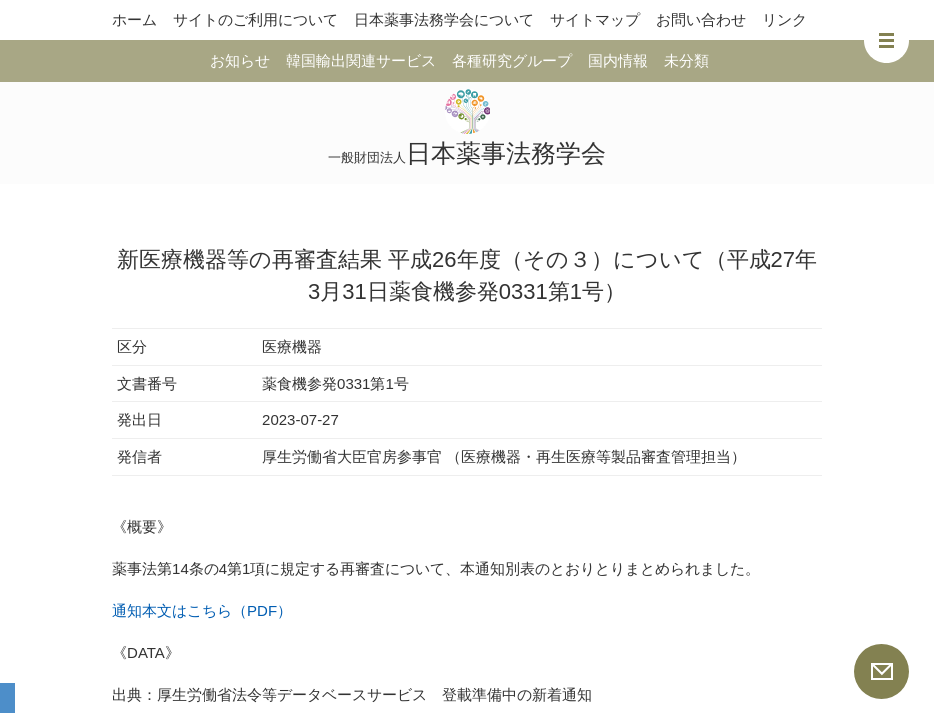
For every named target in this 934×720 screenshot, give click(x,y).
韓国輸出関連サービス (361, 60)
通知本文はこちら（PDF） (202, 610)
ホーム (134, 19)
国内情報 (618, 60)
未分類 (686, 60)
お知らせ (240, 60)
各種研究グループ (512, 60)
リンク (784, 19)
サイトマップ (595, 19)
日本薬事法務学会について (444, 19)
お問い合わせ (701, 19)
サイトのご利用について (255, 19)
